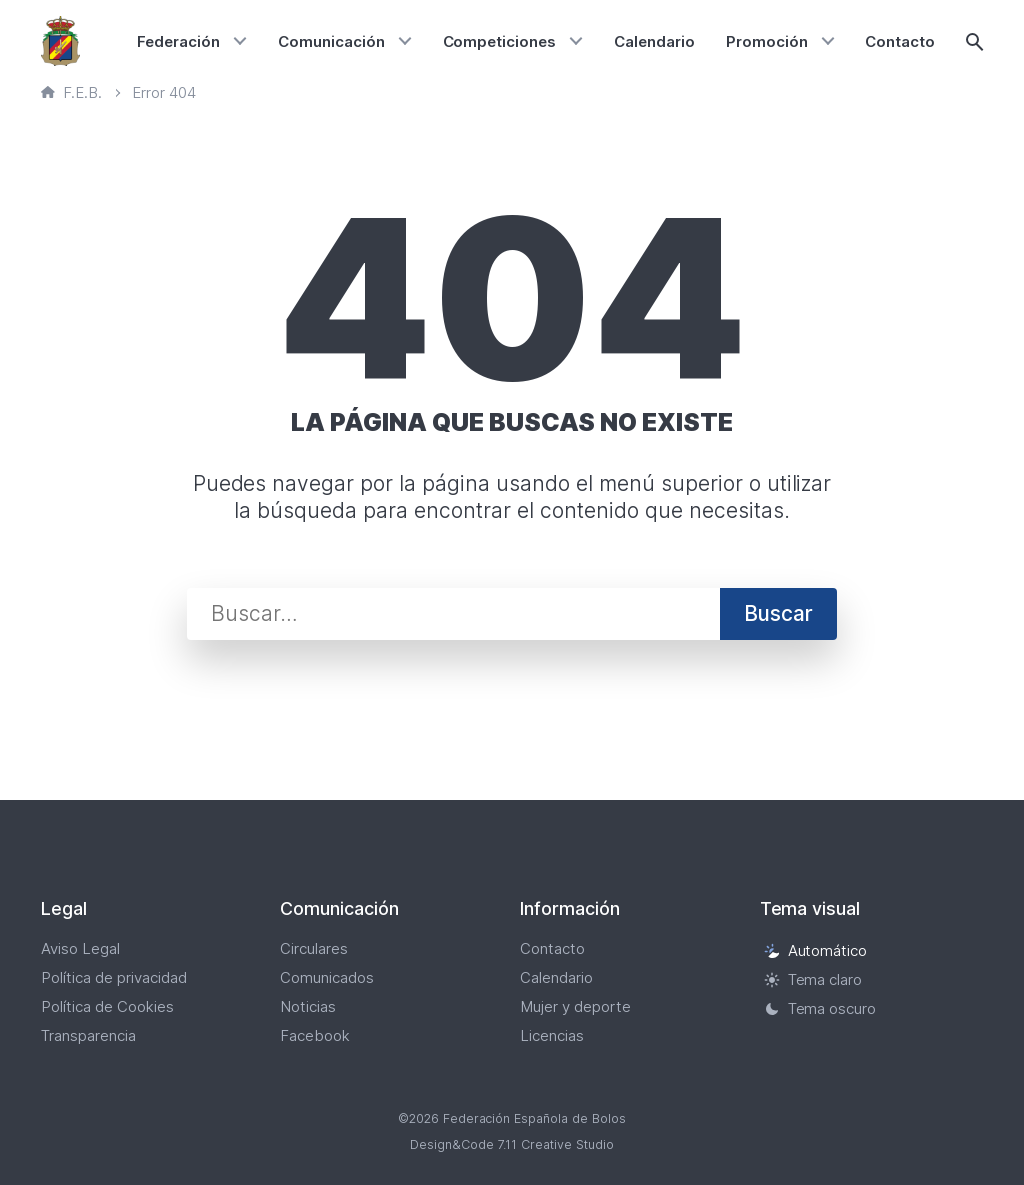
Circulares (314, 948)
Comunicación (331, 41)
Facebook (315, 1035)
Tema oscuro (820, 1008)
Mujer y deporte (575, 1006)
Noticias (308, 1006)
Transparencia (88, 1035)
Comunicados (327, 977)
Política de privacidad (114, 977)
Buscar (778, 613)
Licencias (552, 1035)
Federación (178, 41)
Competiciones (500, 41)
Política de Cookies (107, 1006)
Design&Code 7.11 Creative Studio (512, 1144)
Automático (816, 950)
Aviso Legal (80, 948)
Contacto (900, 41)
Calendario (654, 41)
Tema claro (813, 979)
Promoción (767, 41)
